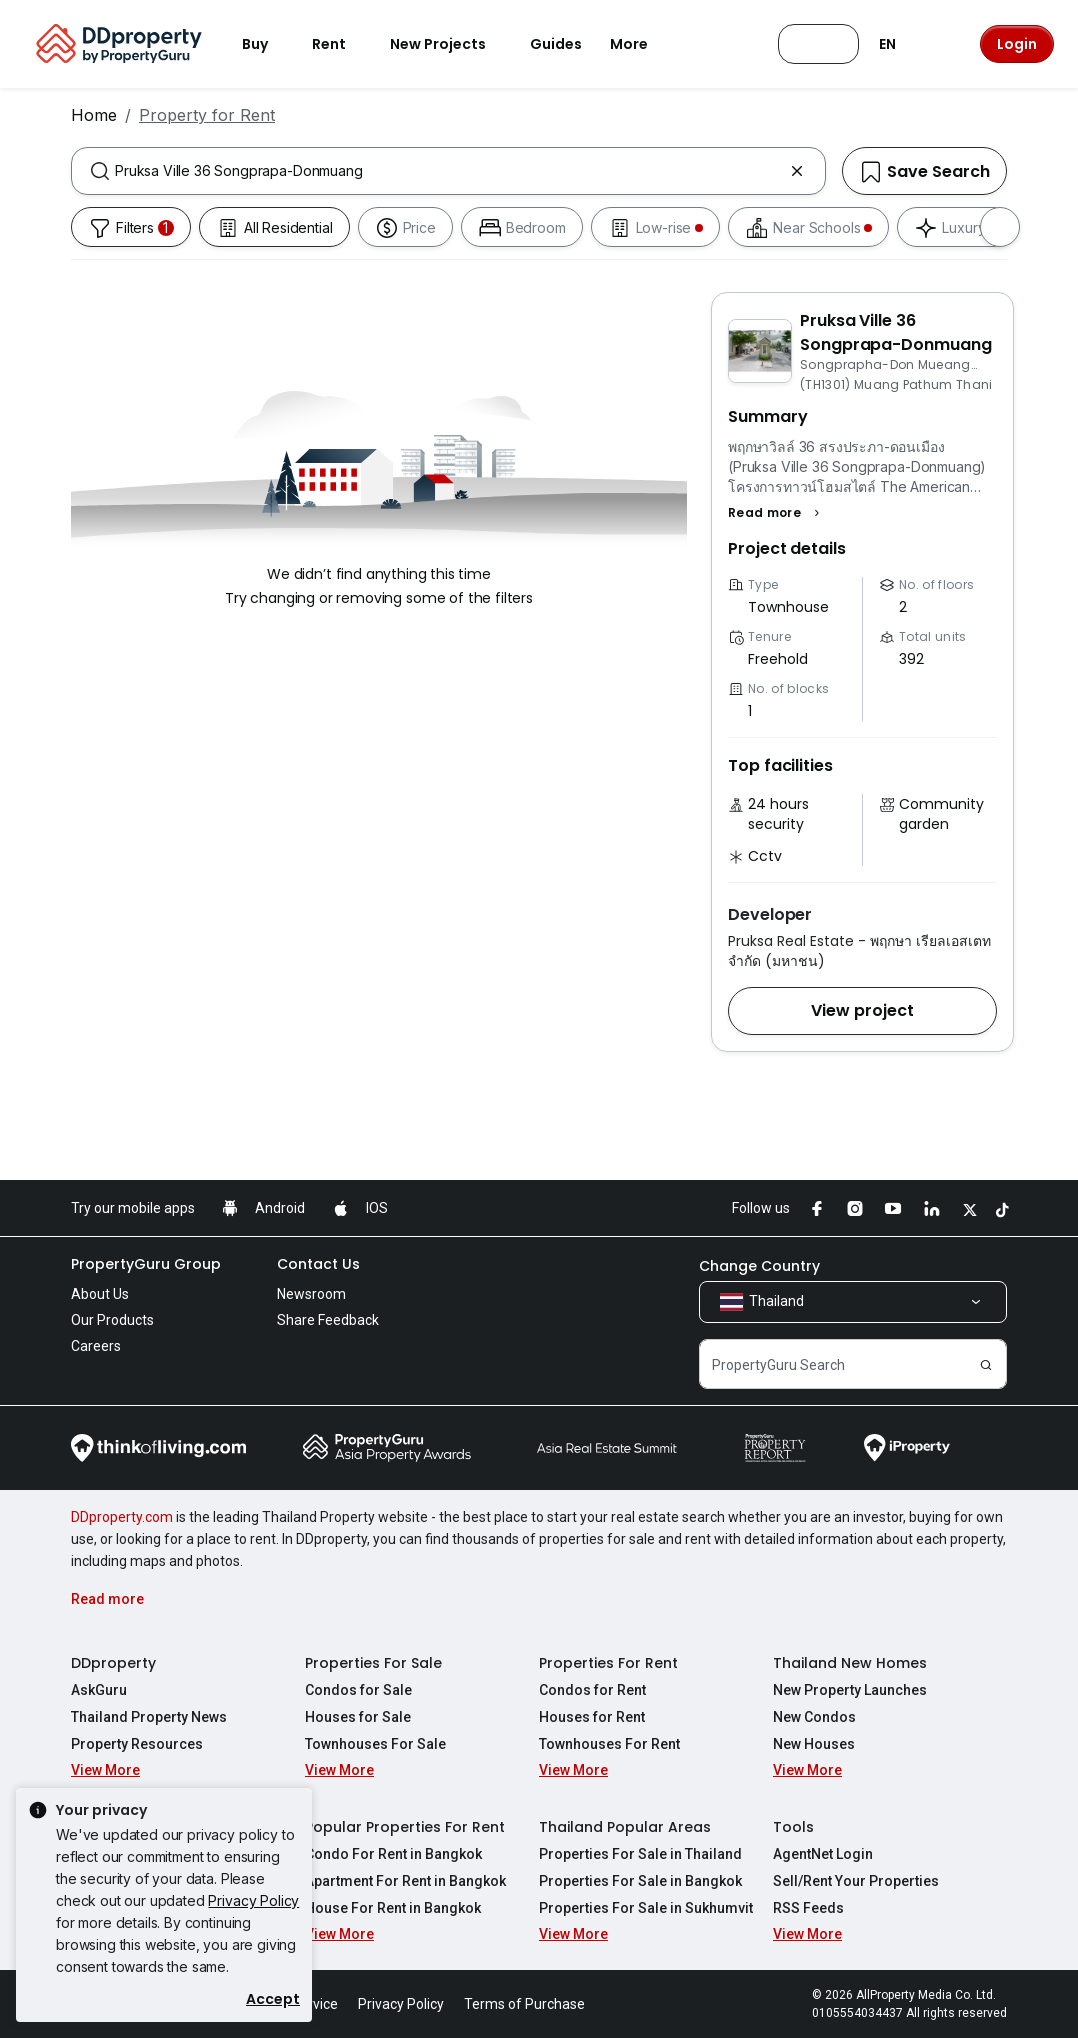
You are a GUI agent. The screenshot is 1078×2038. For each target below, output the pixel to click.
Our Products (112, 1320)
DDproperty (113, 1663)
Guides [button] (556, 44)
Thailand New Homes (850, 1663)
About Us (100, 1294)
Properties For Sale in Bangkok (640, 1881)
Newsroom (311, 1294)
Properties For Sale (373, 1663)
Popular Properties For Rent (405, 1827)
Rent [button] (341, 44)
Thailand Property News (149, 1717)
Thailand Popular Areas (625, 1827)
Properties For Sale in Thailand (640, 1854)
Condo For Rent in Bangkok (393, 1854)
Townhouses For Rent (609, 1744)
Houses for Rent (592, 1717)
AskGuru (99, 1690)
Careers (96, 1346)
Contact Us (318, 1264)
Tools (793, 1827)
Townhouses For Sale (375, 1744)
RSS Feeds (808, 1908)
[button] (776, 513)
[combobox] (448, 171)
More (641, 44)
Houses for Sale (358, 1717)
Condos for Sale (358, 1690)
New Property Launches (850, 1690)
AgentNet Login (823, 1854)
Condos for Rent (592, 1690)
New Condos (814, 1717)
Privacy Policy (253, 1900)
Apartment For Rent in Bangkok (405, 1881)
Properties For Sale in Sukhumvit (646, 1908)
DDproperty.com (122, 1517)
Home (94, 115)
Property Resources (137, 1744)
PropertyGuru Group (146, 1264)
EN (899, 44)
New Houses (814, 1744)
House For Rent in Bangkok (393, 1908)
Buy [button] (267, 44)
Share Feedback (328, 1320)
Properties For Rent (608, 1663)
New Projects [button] (450, 44)
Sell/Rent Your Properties (856, 1881)
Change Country (759, 1266)
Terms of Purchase (524, 2004)
